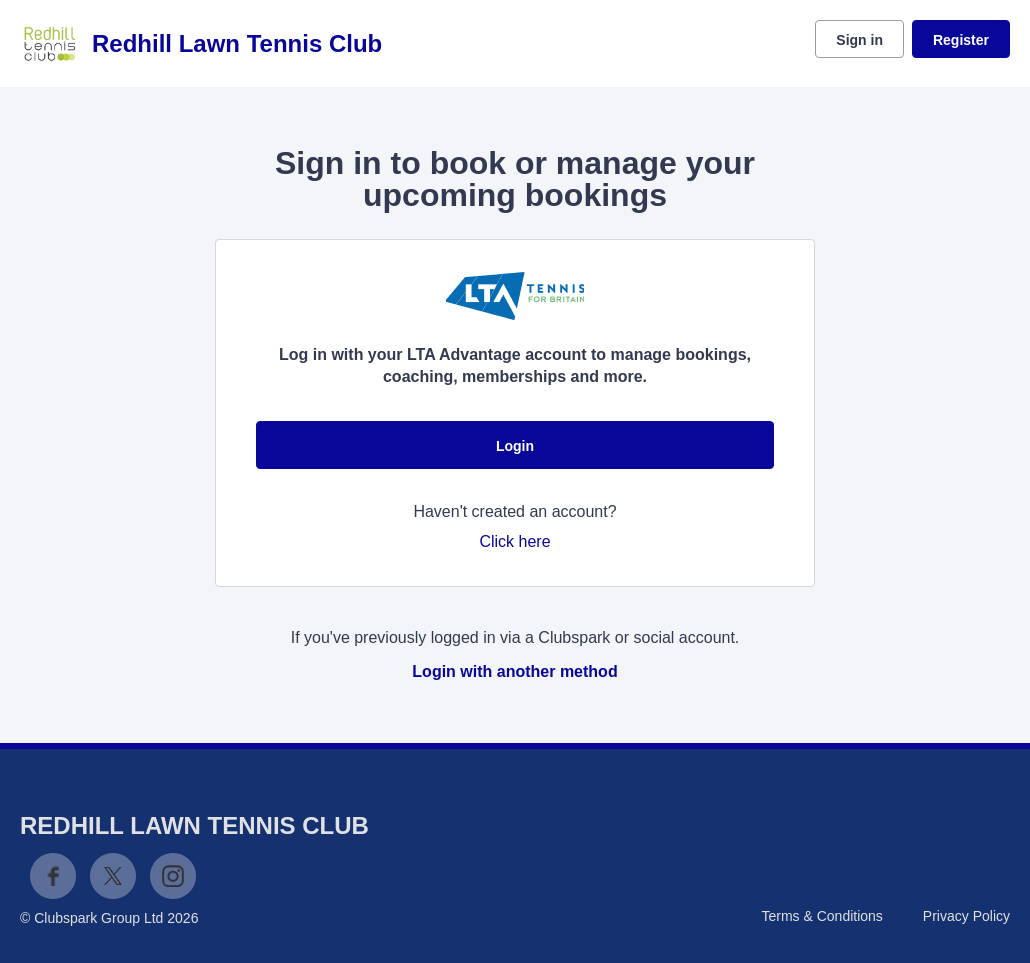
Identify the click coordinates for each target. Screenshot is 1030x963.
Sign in (859, 40)
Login (515, 446)
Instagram (173, 876)
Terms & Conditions (821, 916)
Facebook (53, 876)
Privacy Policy (966, 916)
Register (961, 40)
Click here (514, 541)
